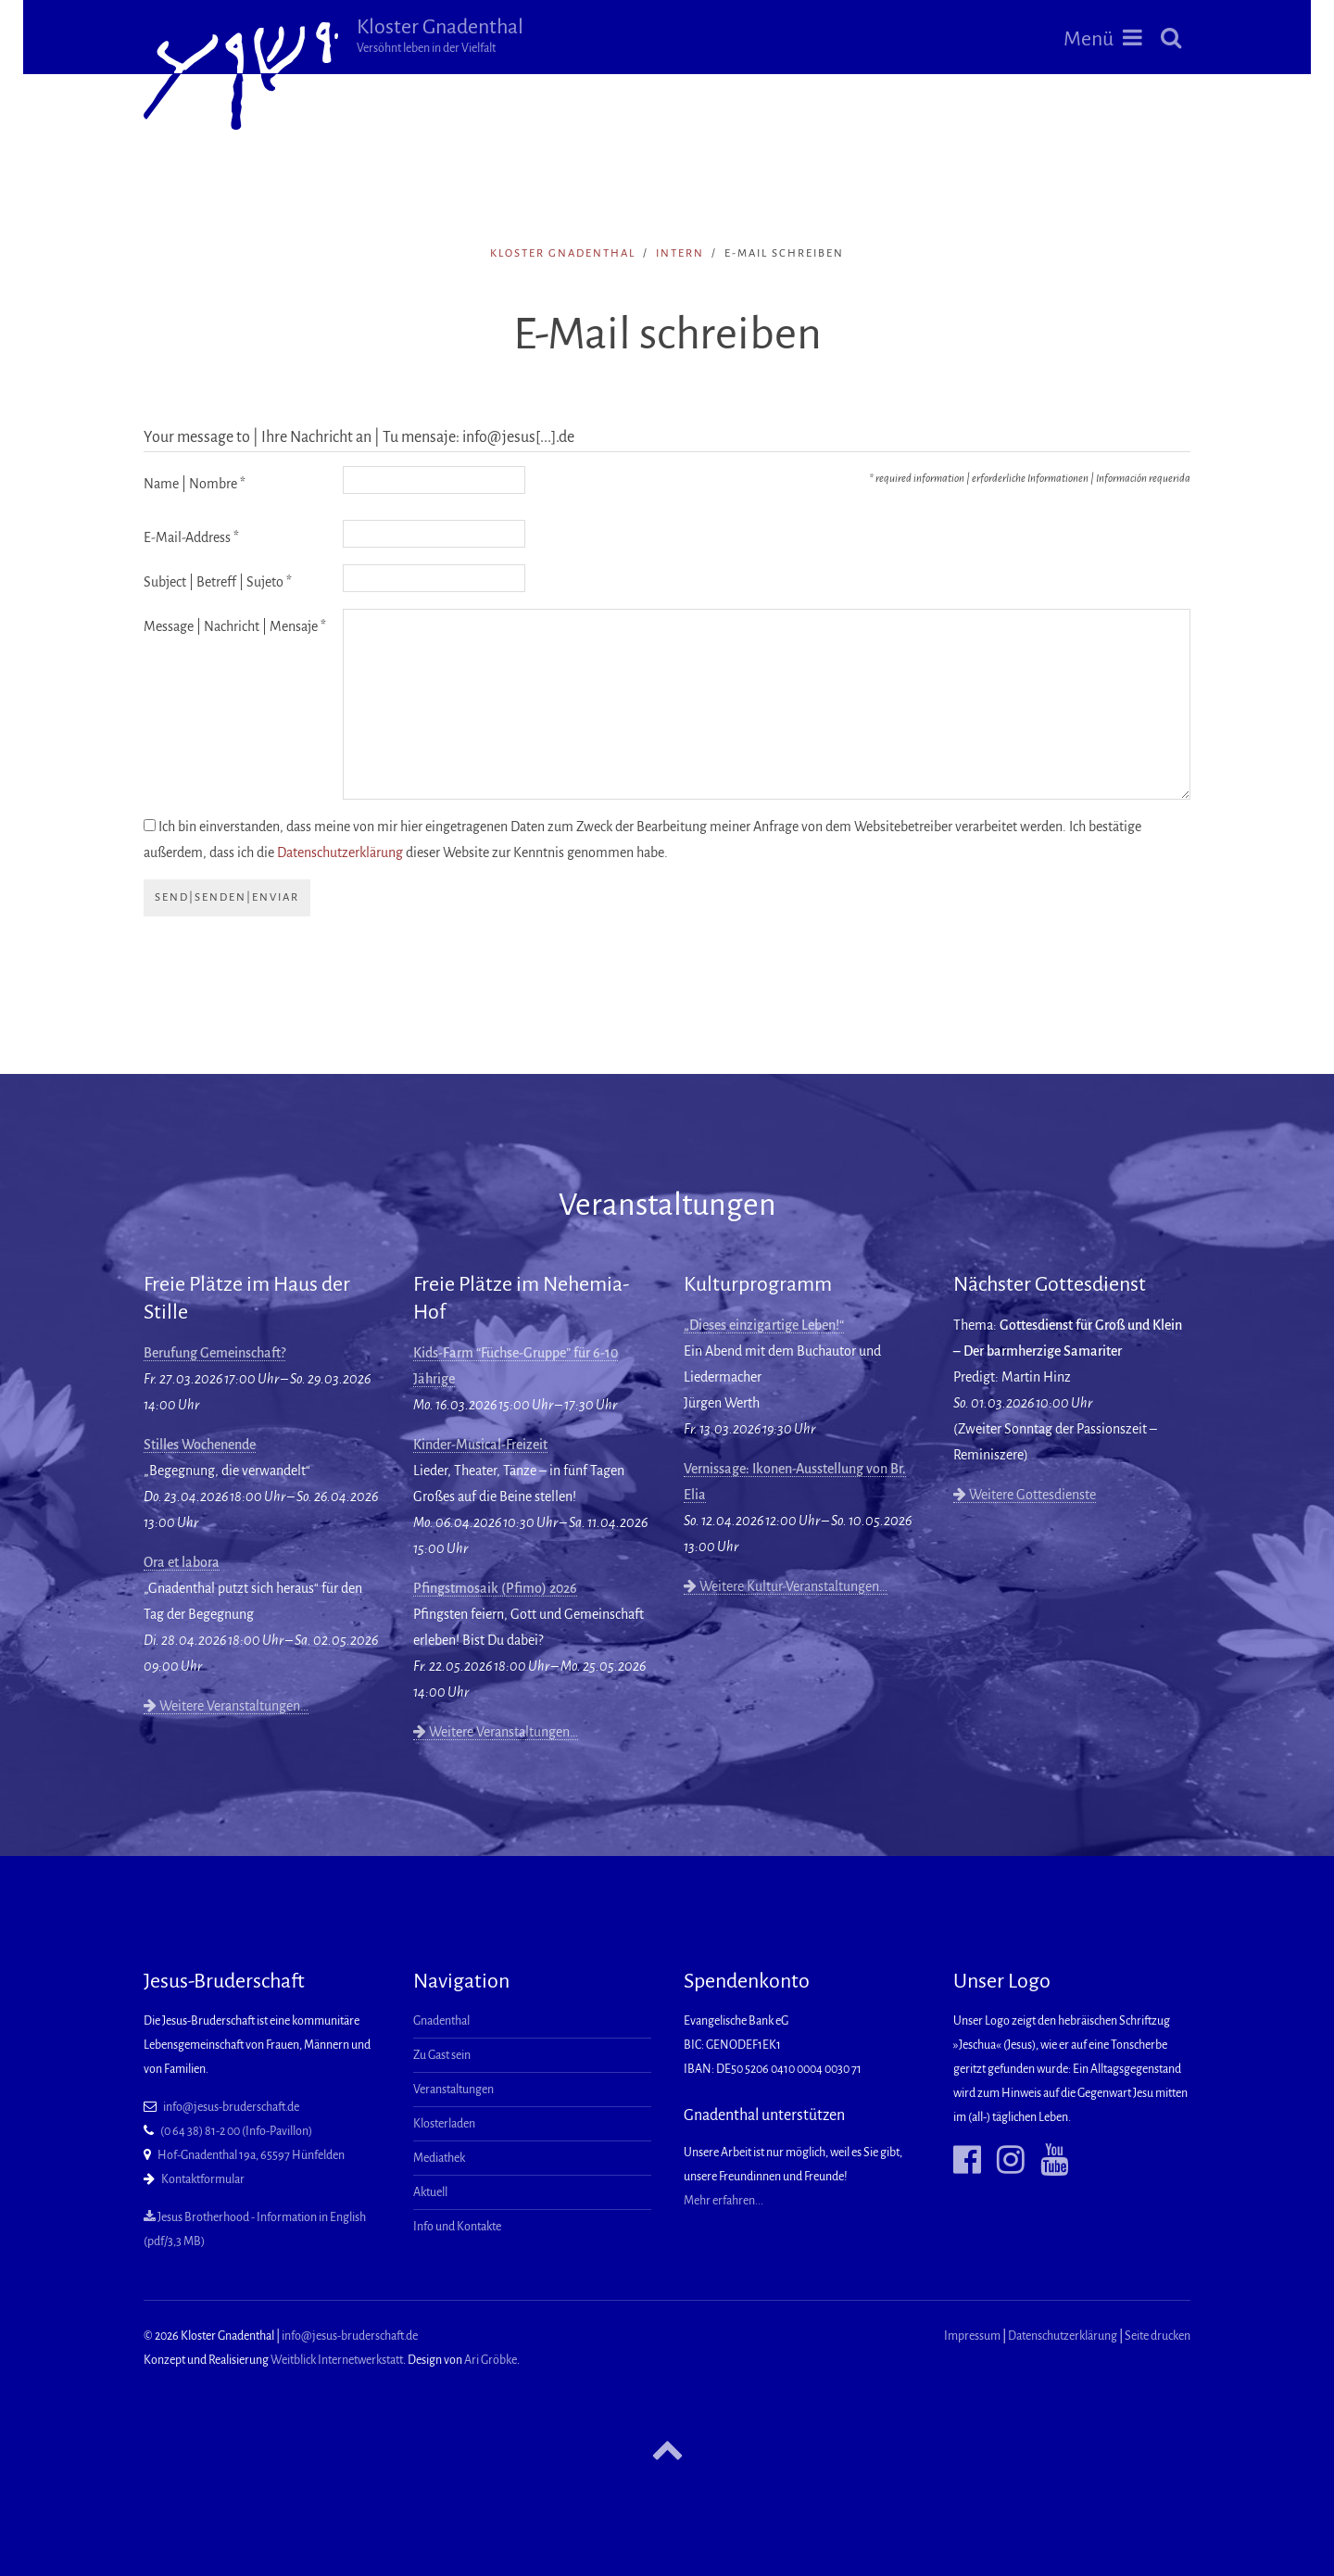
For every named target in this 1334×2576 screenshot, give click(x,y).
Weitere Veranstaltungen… (226, 1705)
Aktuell (430, 2192)
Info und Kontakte (457, 2226)
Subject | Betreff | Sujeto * (218, 582)
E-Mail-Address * (191, 537)
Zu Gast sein (442, 2055)
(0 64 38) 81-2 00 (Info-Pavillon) (236, 2131)
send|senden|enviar (227, 897)
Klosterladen (444, 2123)
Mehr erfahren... (723, 2200)
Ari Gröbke (490, 2360)
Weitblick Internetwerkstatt (337, 2360)
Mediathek (439, 2158)
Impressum (972, 2336)
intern (680, 253)
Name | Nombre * (194, 483)
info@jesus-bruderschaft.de (231, 2107)
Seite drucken (1157, 2336)
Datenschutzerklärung (340, 852)
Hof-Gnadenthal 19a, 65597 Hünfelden (251, 2155)
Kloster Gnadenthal (440, 35)
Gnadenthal (441, 2020)
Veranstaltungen (453, 2089)
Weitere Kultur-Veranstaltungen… (785, 1586)
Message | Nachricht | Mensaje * (235, 626)
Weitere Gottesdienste (1024, 1494)
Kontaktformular (203, 2179)
